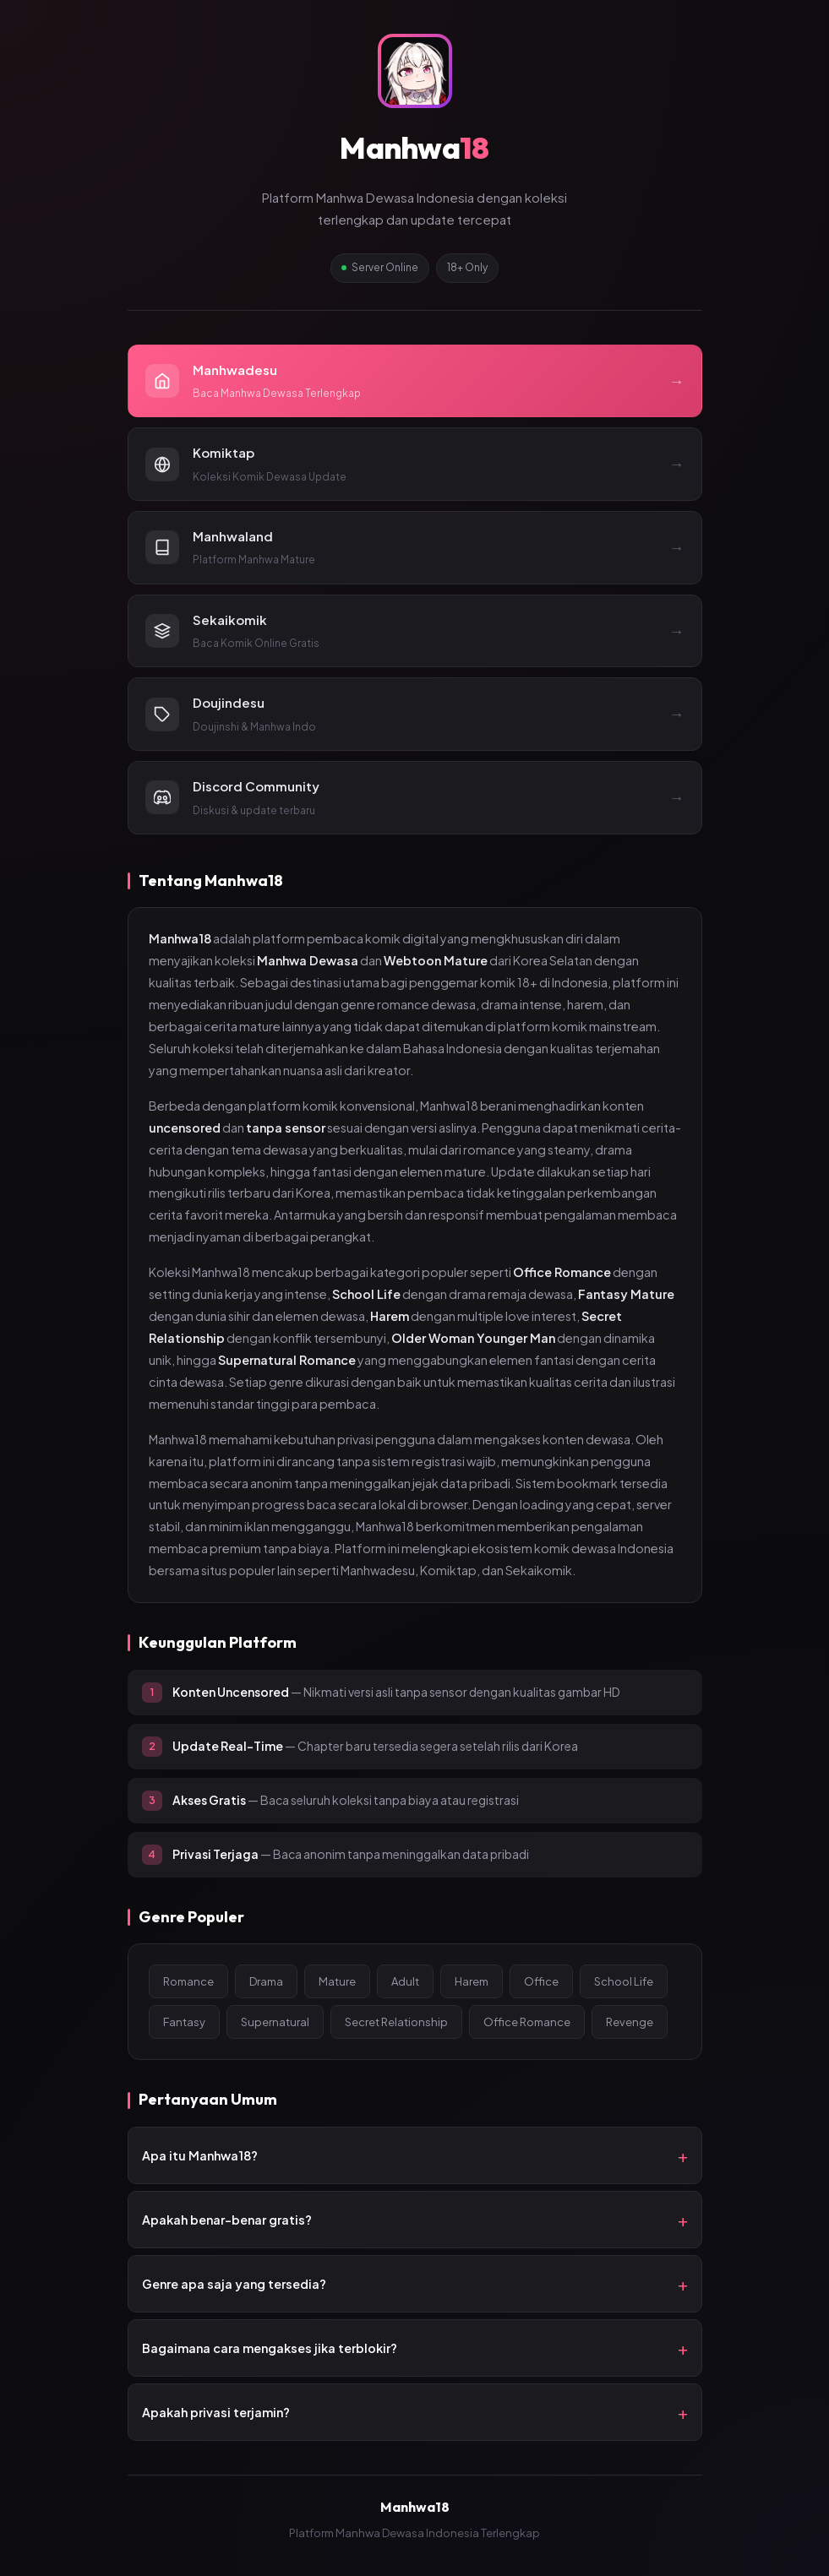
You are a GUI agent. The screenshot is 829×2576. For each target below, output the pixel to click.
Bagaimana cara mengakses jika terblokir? (269, 2348)
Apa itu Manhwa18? (200, 2155)
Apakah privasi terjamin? (216, 2412)
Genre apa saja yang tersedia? (234, 2283)
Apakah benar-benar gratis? (227, 2219)
